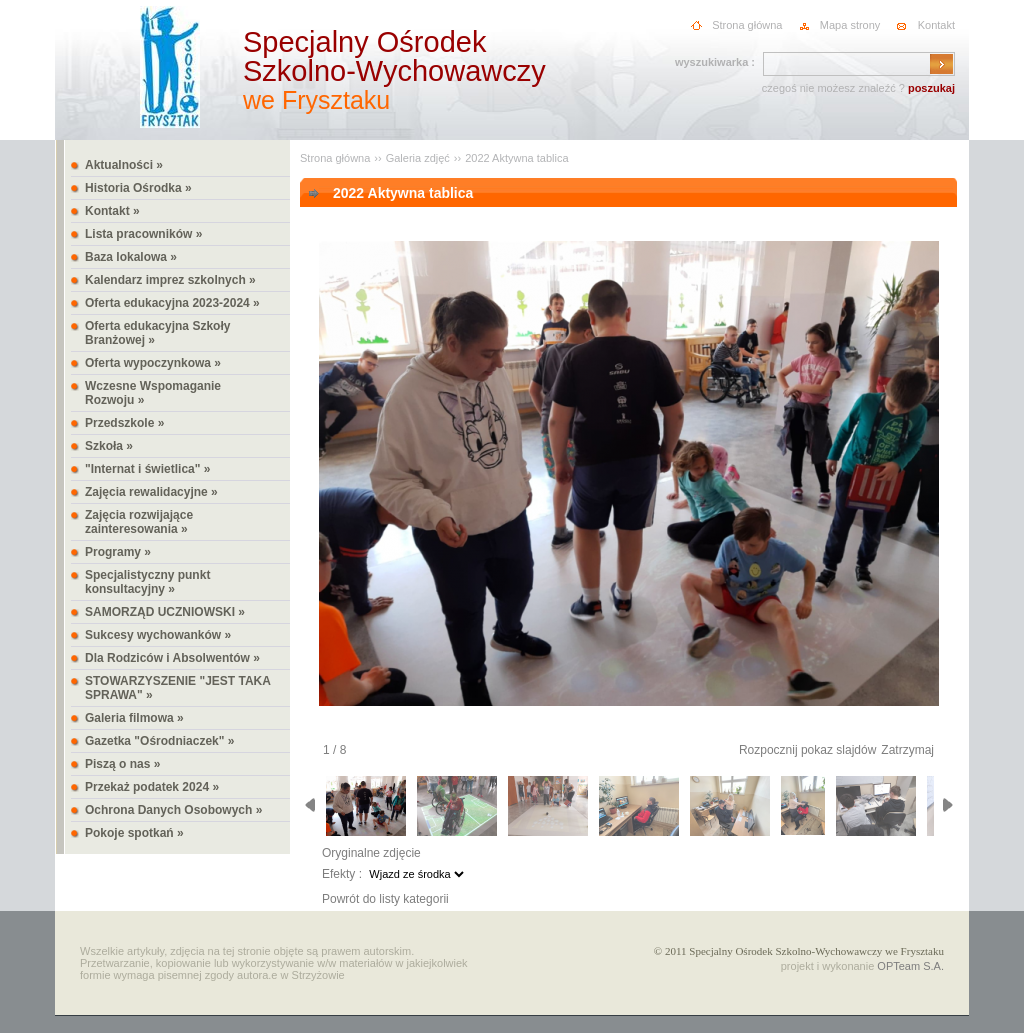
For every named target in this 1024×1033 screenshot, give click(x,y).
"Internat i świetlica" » (147, 469)
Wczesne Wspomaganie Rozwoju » (153, 393)
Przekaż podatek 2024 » (152, 787)
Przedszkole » (124, 423)
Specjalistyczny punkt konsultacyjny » (147, 582)
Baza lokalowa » (131, 257)
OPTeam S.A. (910, 966)
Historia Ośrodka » (138, 188)
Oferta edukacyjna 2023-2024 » (172, 303)
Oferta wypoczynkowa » (153, 363)
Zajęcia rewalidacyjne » (151, 492)
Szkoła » (109, 446)
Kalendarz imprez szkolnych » (170, 280)
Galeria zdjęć (418, 158)
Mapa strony (850, 25)
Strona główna (747, 25)
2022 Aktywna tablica (516, 158)
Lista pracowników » (143, 234)
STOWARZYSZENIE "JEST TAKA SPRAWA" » (178, 688)
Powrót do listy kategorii (385, 899)
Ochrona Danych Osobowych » (173, 810)
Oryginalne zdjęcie (371, 853)
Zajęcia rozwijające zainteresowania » (139, 522)
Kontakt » (112, 211)
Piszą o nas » (122, 764)
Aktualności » (124, 165)
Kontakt (936, 25)
